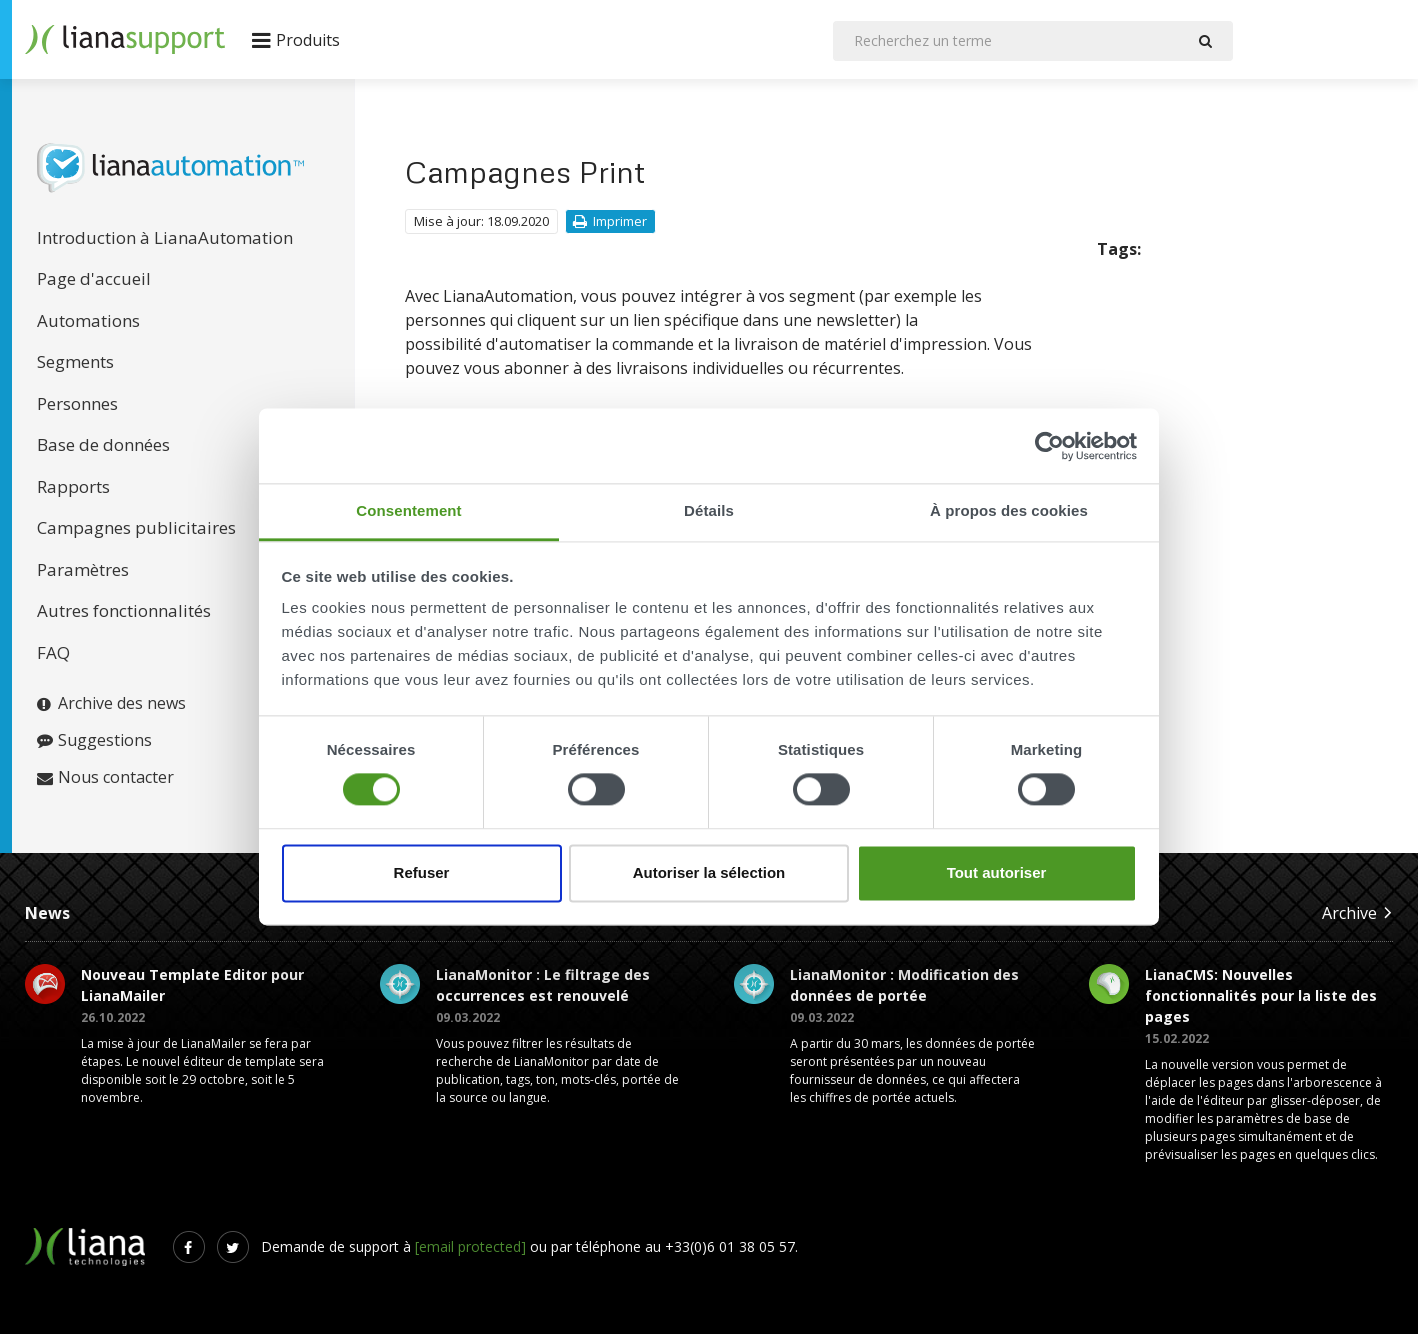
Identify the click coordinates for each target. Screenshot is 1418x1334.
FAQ (53, 652)
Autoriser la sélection (709, 872)
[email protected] (470, 1246)
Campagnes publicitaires (136, 527)
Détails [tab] (709, 510)
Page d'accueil (94, 278)
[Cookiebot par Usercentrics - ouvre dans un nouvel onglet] (1049, 446)
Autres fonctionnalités (124, 610)
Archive (1357, 912)
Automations (88, 320)
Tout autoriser (997, 872)
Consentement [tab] (408, 510)
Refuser (422, 872)
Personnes (77, 403)
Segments (75, 361)
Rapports (73, 486)
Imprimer (609, 221)
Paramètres (83, 569)
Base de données (103, 444)
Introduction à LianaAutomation (165, 237)
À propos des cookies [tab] (1009, 510)
